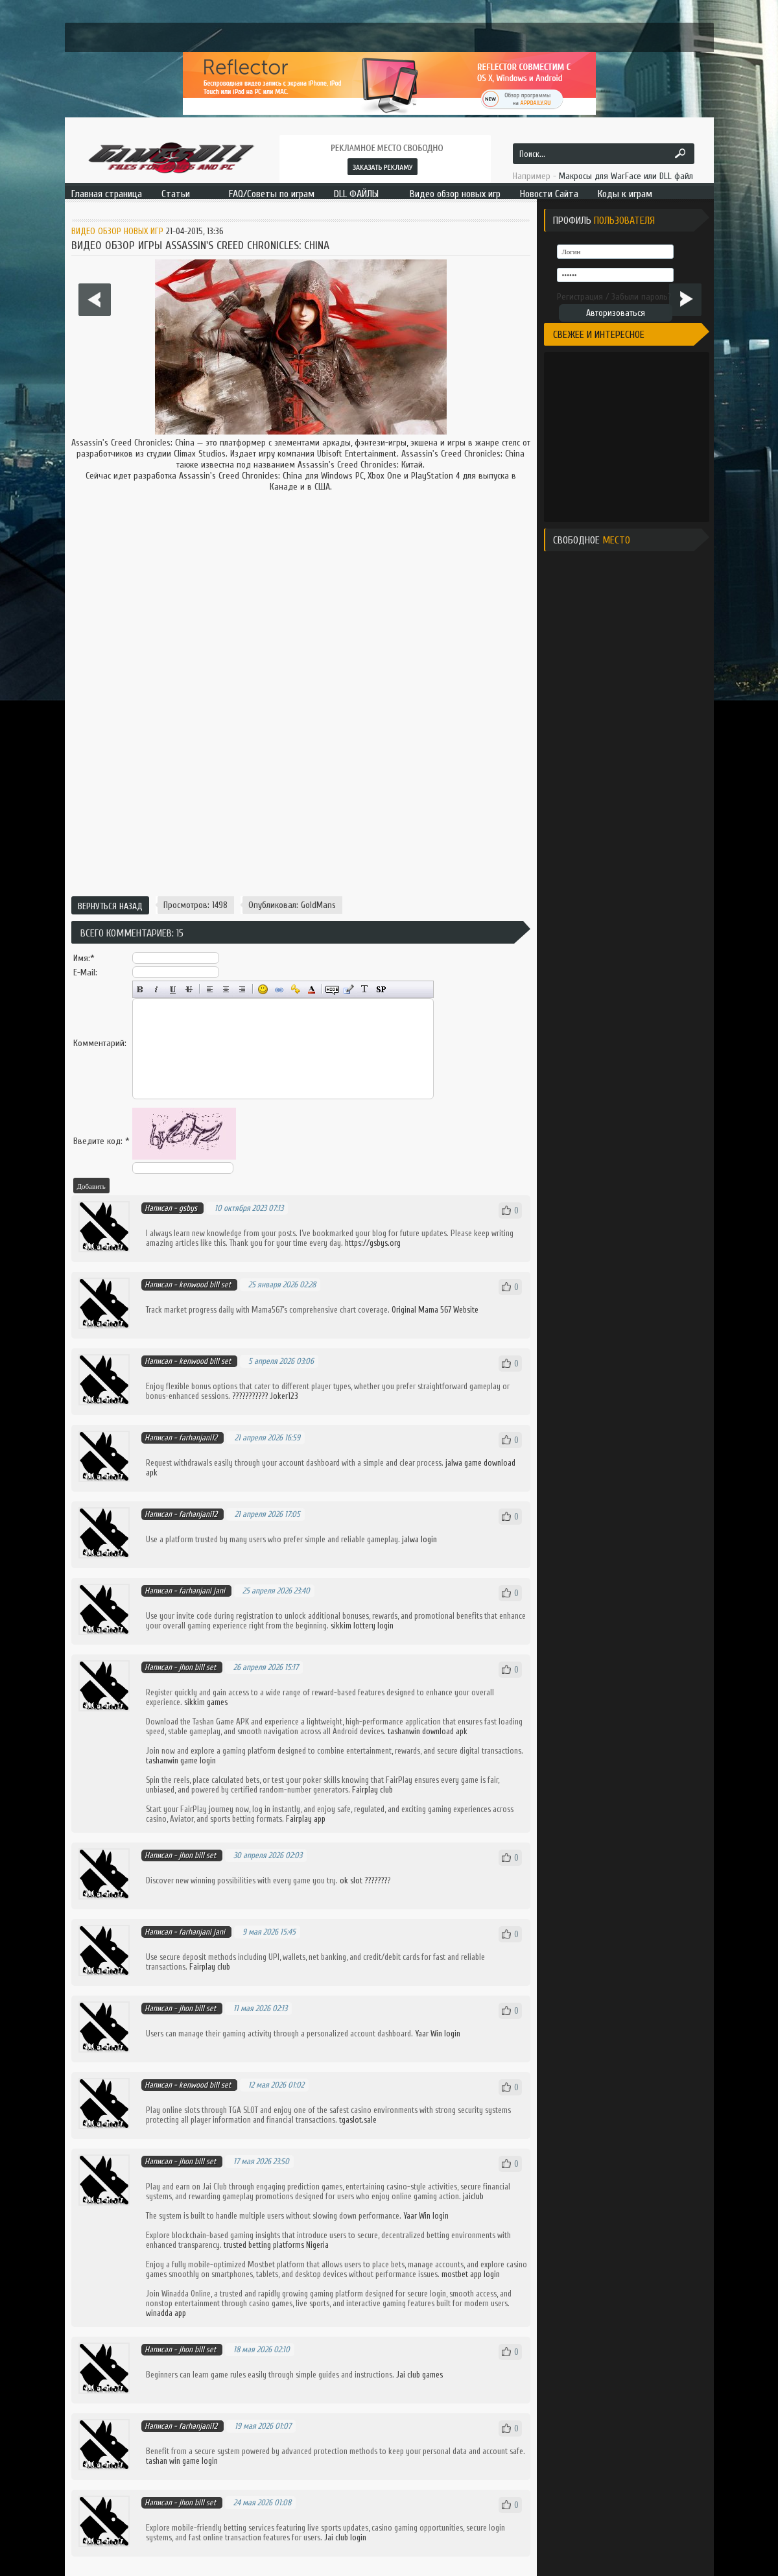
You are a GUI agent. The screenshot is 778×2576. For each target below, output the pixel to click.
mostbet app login (471, 2274)
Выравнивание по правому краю (242, 989)
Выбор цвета (311, 989)
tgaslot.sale (358, 2120)
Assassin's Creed (101, 442)
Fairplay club (372, 1790)
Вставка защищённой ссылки (295, 989)
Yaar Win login (437, 2033)
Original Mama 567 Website (435, 1310)
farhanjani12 (198, 1437)
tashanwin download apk (427, 1731)
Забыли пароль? (641, 296)
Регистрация (580, 296)
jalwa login (419, 1539)
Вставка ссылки (279, 989)
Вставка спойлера (380, 989)
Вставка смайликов (262, 989)
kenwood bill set (205, 1284)
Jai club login (345, 2537)
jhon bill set (197, 1667)
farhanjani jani (202, 1590)
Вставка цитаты (348, 989)
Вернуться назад (110, 906)
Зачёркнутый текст (189, 989)
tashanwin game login (181, 1760)
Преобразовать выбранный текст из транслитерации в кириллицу (364, 989)
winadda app (166, 2313)
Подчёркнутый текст (172, 989)
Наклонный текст (156, 989)
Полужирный (140, 989)
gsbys (188, 1208)
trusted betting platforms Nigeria (276, 2245)
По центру (225, 989)
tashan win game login (182, 2461)
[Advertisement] (301, 803)
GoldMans (318, 905)
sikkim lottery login (362, 1625)
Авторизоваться (615, 312)
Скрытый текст (332, 989)
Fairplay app (305, 1819)
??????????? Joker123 (265, 1396)
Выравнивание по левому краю (209, 989)
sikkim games (206, 1702)
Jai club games (419, 2374)
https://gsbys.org (373, 1243)
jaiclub (473, 2196)
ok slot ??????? (363, 1880)
